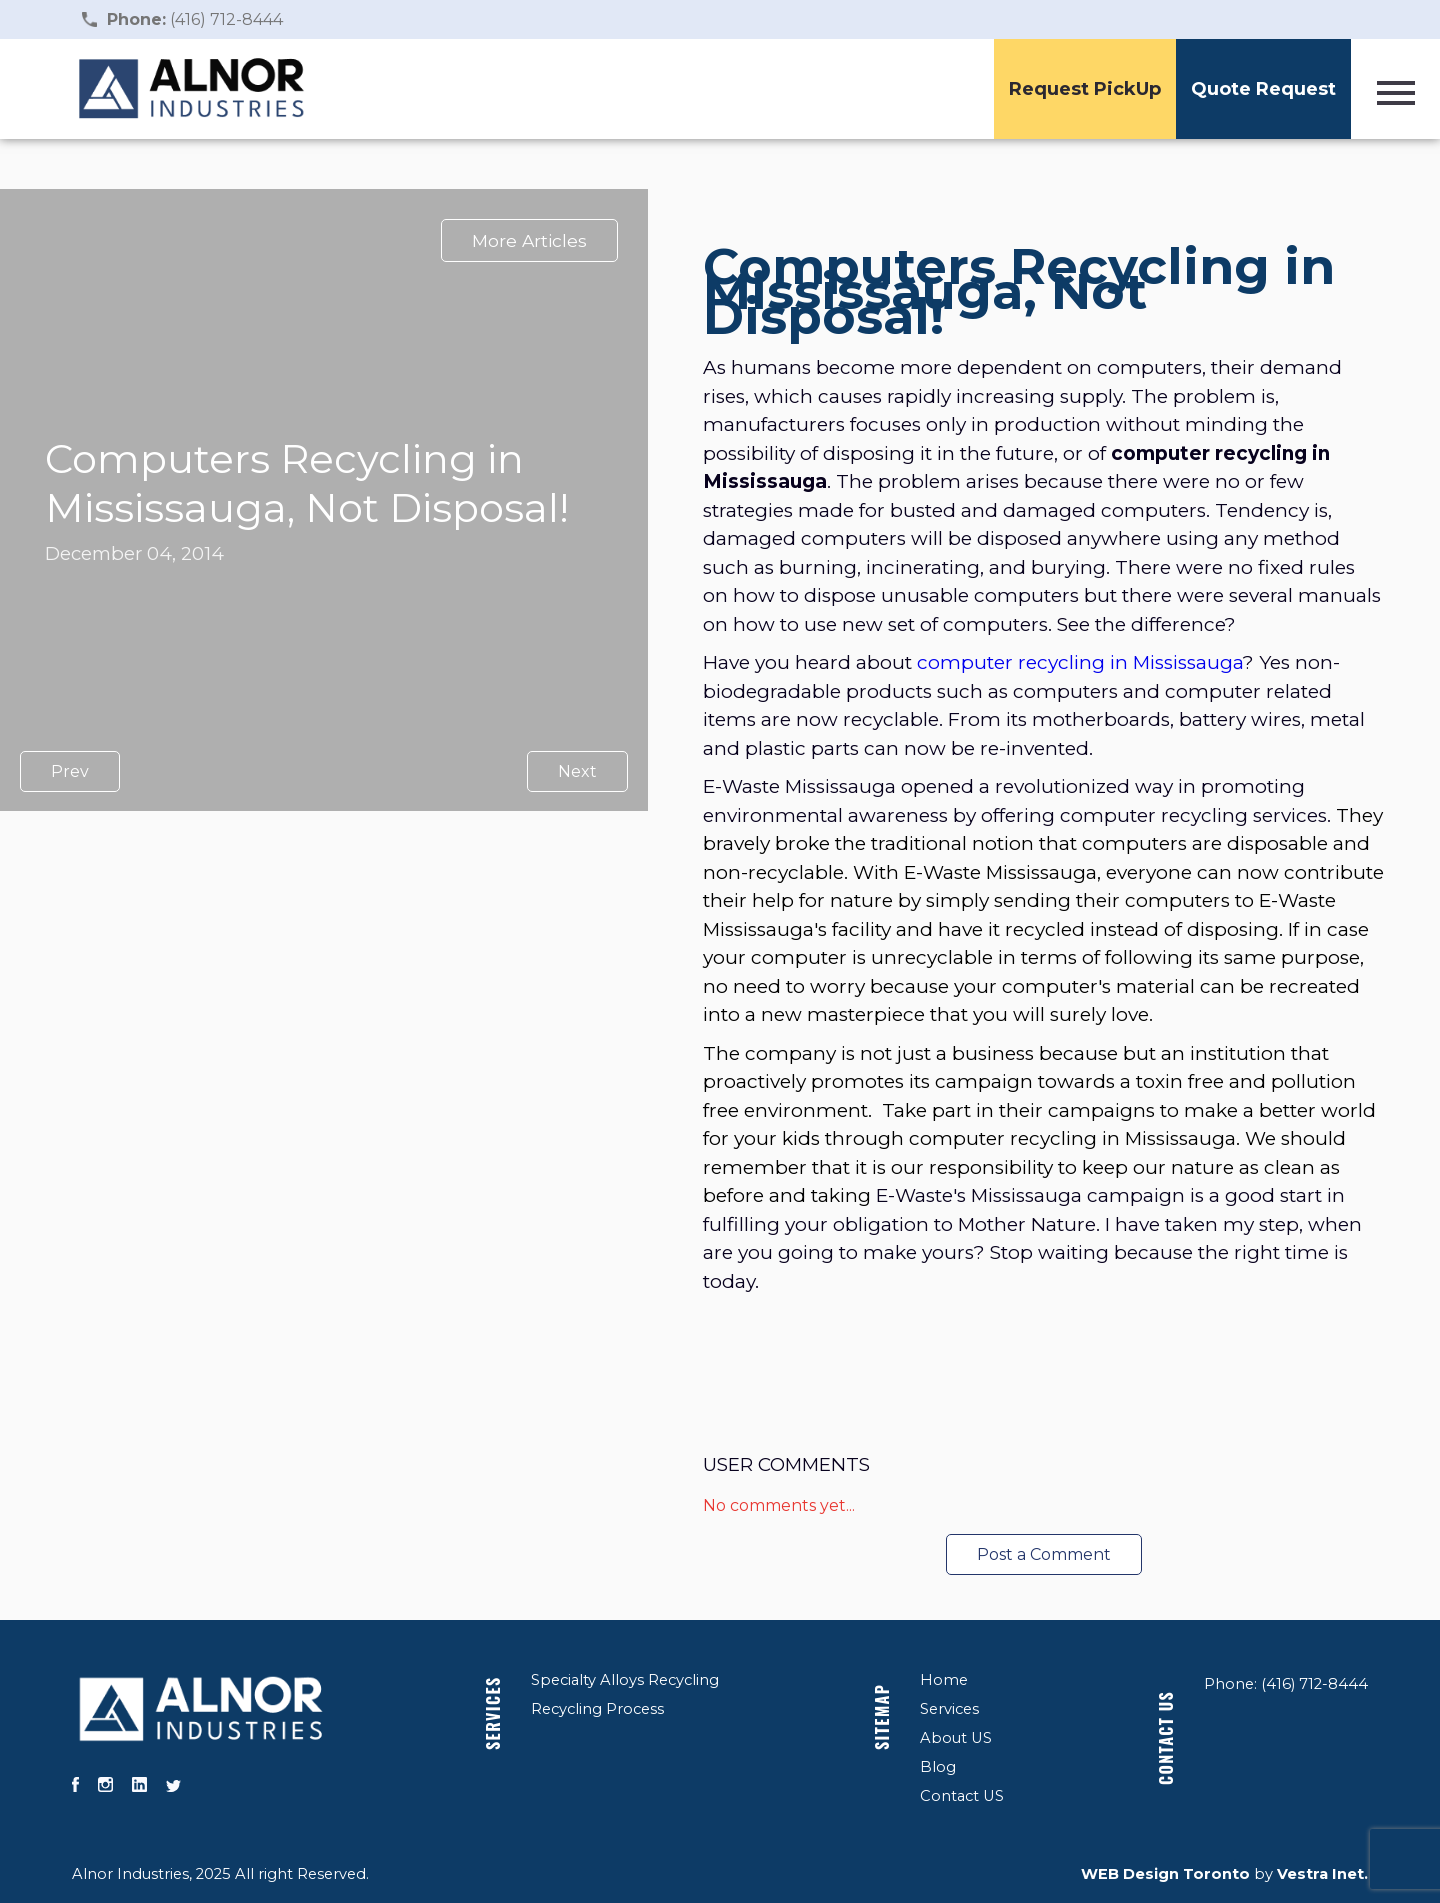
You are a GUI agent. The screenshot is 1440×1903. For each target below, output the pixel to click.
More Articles (529, 240)
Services (493, 1713)
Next (577, 771)
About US (956, 1738)
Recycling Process (597, 1709)
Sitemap (882, 1717)
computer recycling (1011, 662)
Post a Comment (1044, 1554)
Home (944, 1680)
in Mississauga (1176, 662)
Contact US (962, 1796)
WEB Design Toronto (1165, 1874)
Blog (938, 1767)
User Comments (786, 1464)
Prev (70, 771)
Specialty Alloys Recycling (625, 1680)
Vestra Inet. (1322, 1874)
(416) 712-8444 (195, 19)
